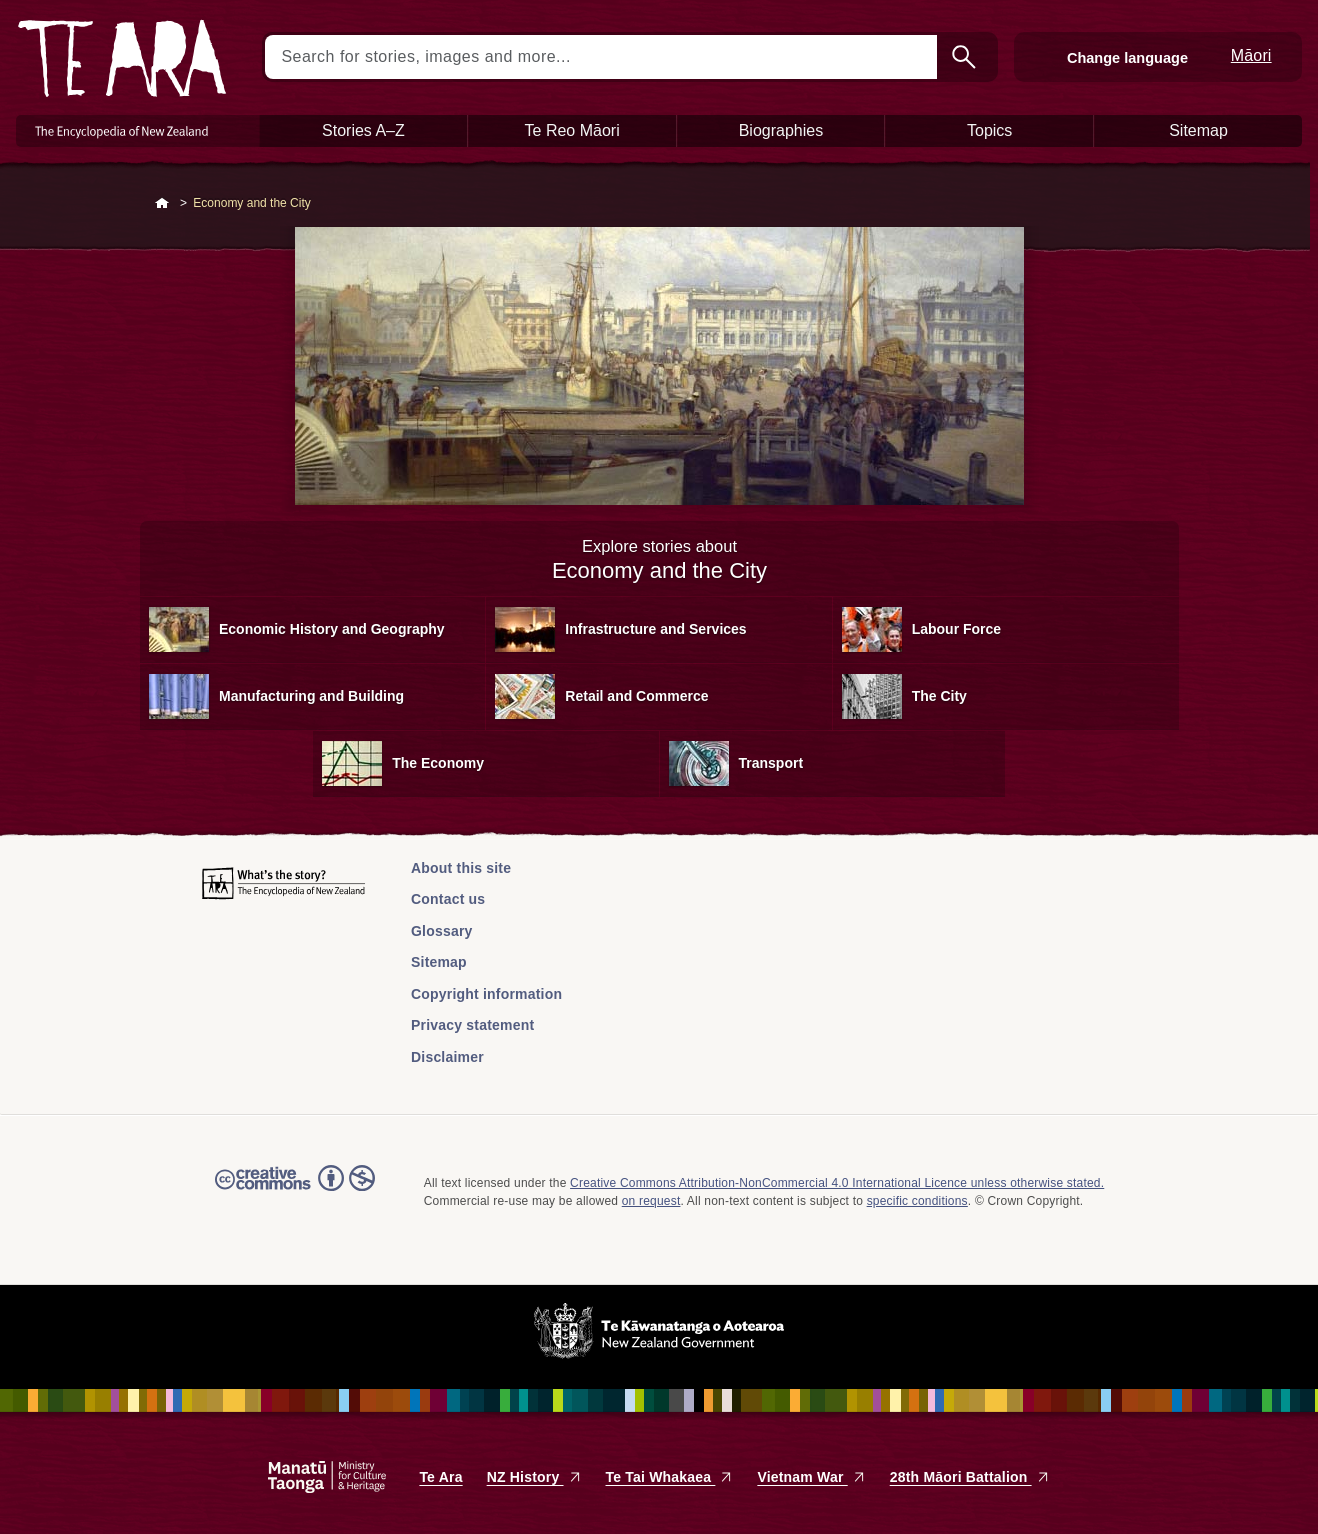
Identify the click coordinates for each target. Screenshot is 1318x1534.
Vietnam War (811, 1477)
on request (651, 1201)
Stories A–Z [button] (363, 130)
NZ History (534, 1477)
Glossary (442, 931)
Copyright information (486, 994)
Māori (1251, 55)
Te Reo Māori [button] (572, 130)
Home (162, 204)
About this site (461, 868)
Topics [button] (989, 130)
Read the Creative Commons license (295, 1192)
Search (966, 57)
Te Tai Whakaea (670, 1477)
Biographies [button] (781, 130)
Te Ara (440, 1477)
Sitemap (439, 962)
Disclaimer (447, 1057)
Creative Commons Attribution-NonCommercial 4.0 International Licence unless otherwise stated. (837, 1183)
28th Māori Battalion (970, 1477)
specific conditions (917, 1201)
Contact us (448, 899)
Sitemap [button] (1198, 130)
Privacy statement (472, 1025)
